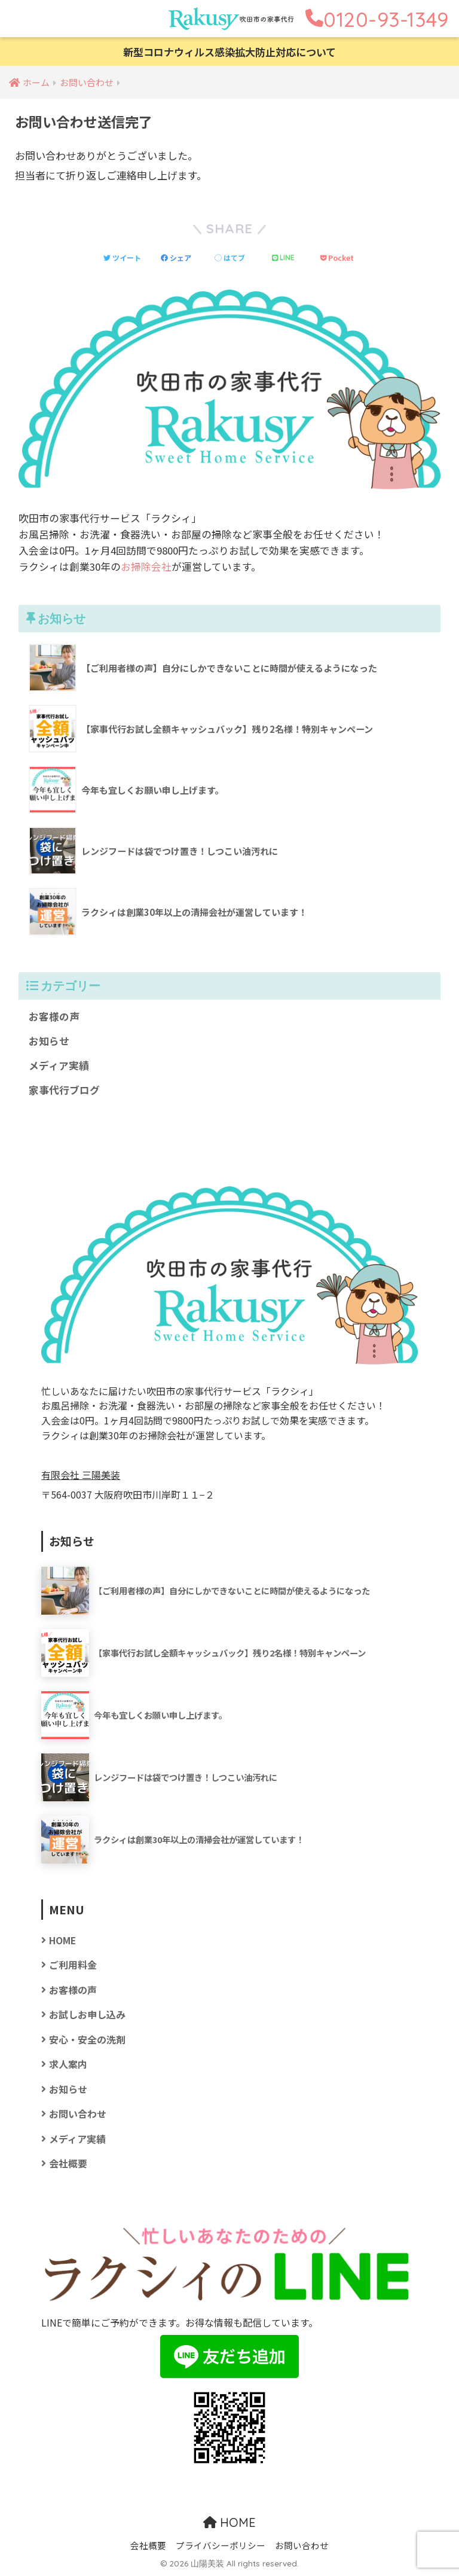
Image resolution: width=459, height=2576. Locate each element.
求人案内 (68, 2064)
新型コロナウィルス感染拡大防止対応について (229, 51)
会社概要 (68, 2163)
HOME (62, 1940)
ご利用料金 (73, 1965)
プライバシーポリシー (220, 2545)
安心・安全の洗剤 (87, 2040)
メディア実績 (59, 1065)
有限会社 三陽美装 (80, 1475)
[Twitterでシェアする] (122, 257)
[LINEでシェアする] (283, 257)
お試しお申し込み (87, 2014)
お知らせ (49, 1041)
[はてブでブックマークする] (230, 257)
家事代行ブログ (64, 1090)
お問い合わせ (77, 2114)
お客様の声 (54, 1016)
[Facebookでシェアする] (176, 257)
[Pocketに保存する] (337, 257)
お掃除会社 (146, 566)
